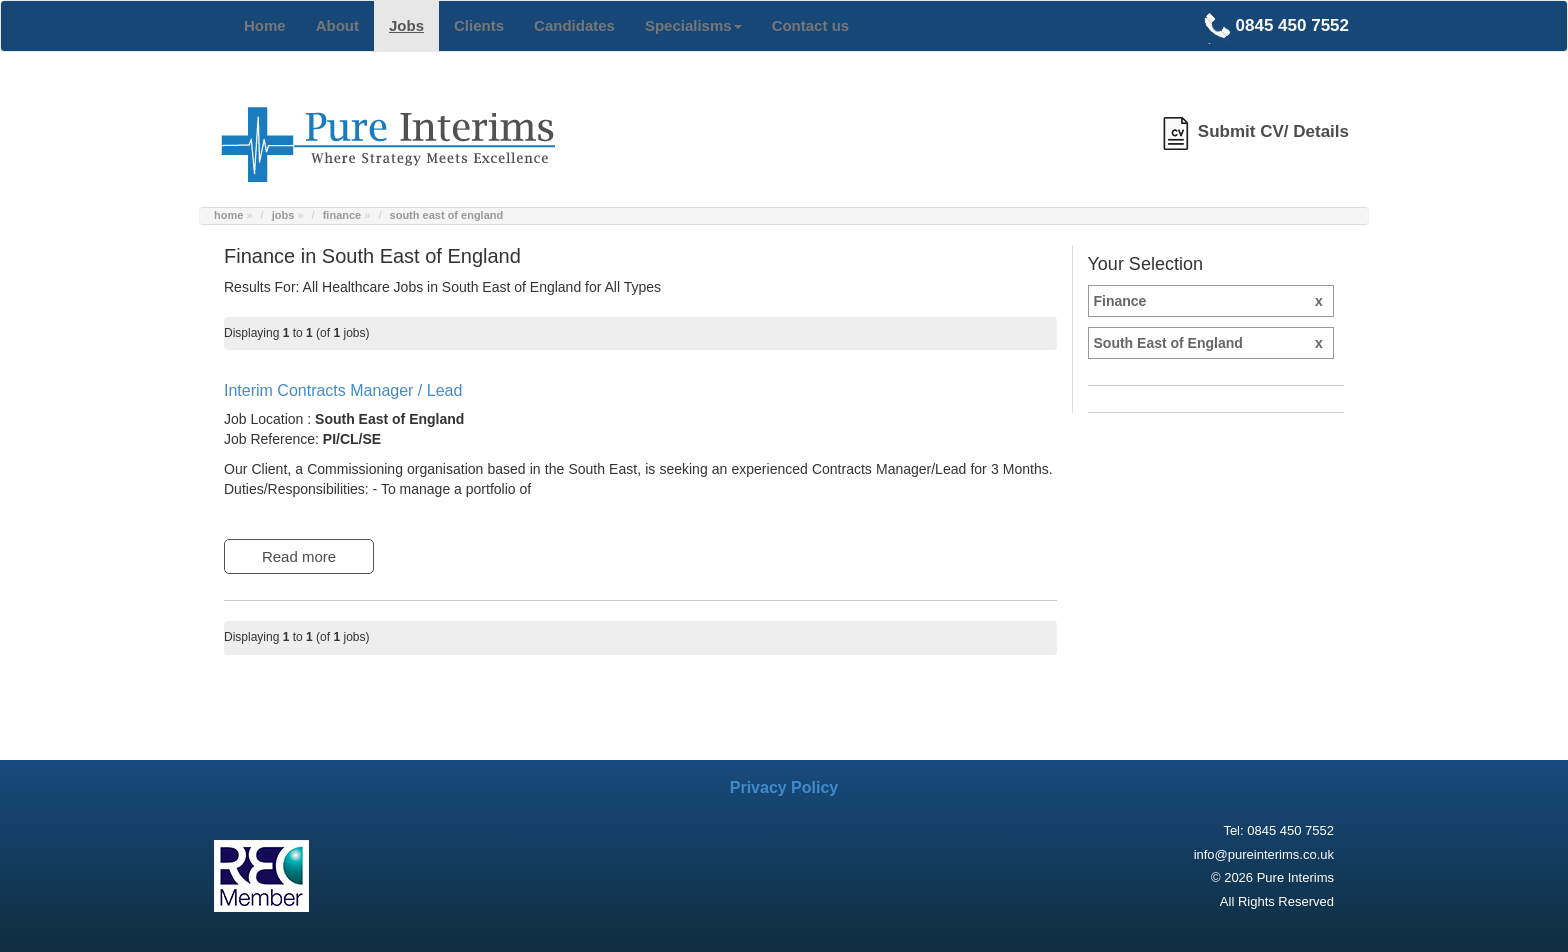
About (337, 25)
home (228, 215)
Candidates (574, 25)
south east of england (447, 215)
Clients (479, 25)
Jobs (406, 25)
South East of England (1213, 343)
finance (342, 215)
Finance (1213, 301)
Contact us (811, 25)
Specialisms (693, 25)
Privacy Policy (784, 787)
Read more (299, 556)
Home (265, 25)
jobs (283, 215)
